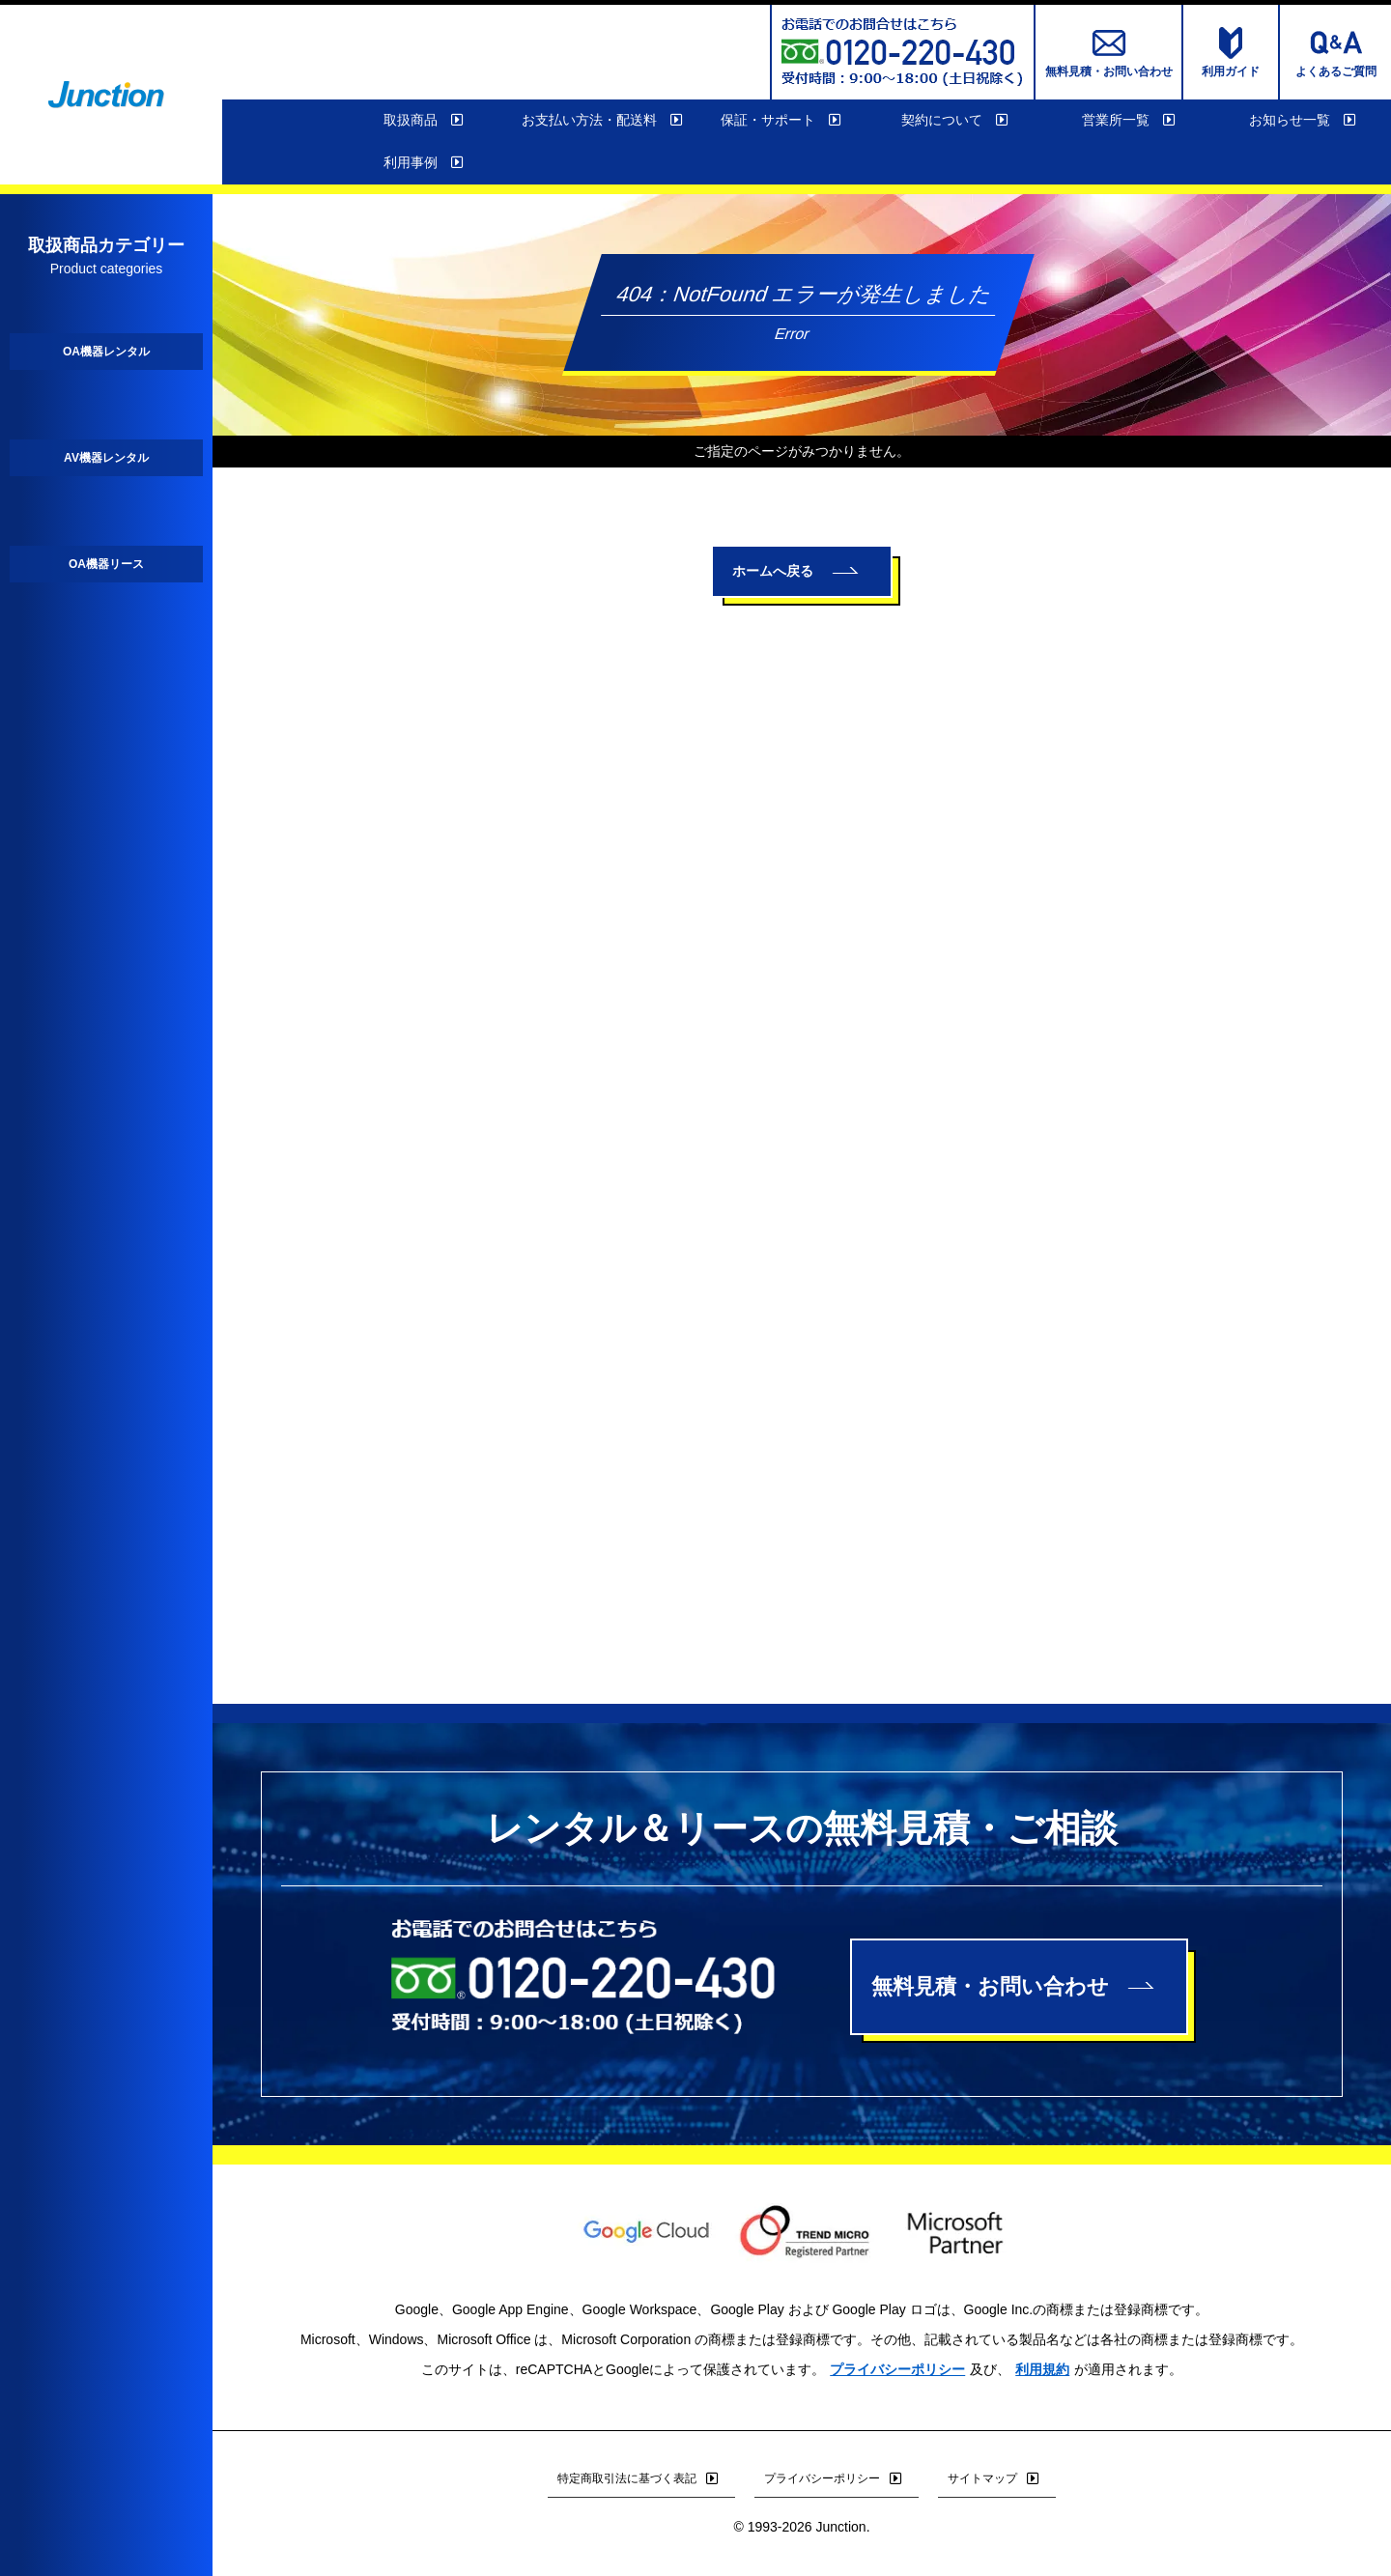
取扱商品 (425, 120)
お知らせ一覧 (1304, 120)
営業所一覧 (1130, 120)
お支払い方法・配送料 (604, 120)
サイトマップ (997, 2478)
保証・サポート (782, 120)
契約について (956, 120)
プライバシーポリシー (897, 2369)
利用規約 (1042, 2369)
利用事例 (425, 163)
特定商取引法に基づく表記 (641, 2478)
